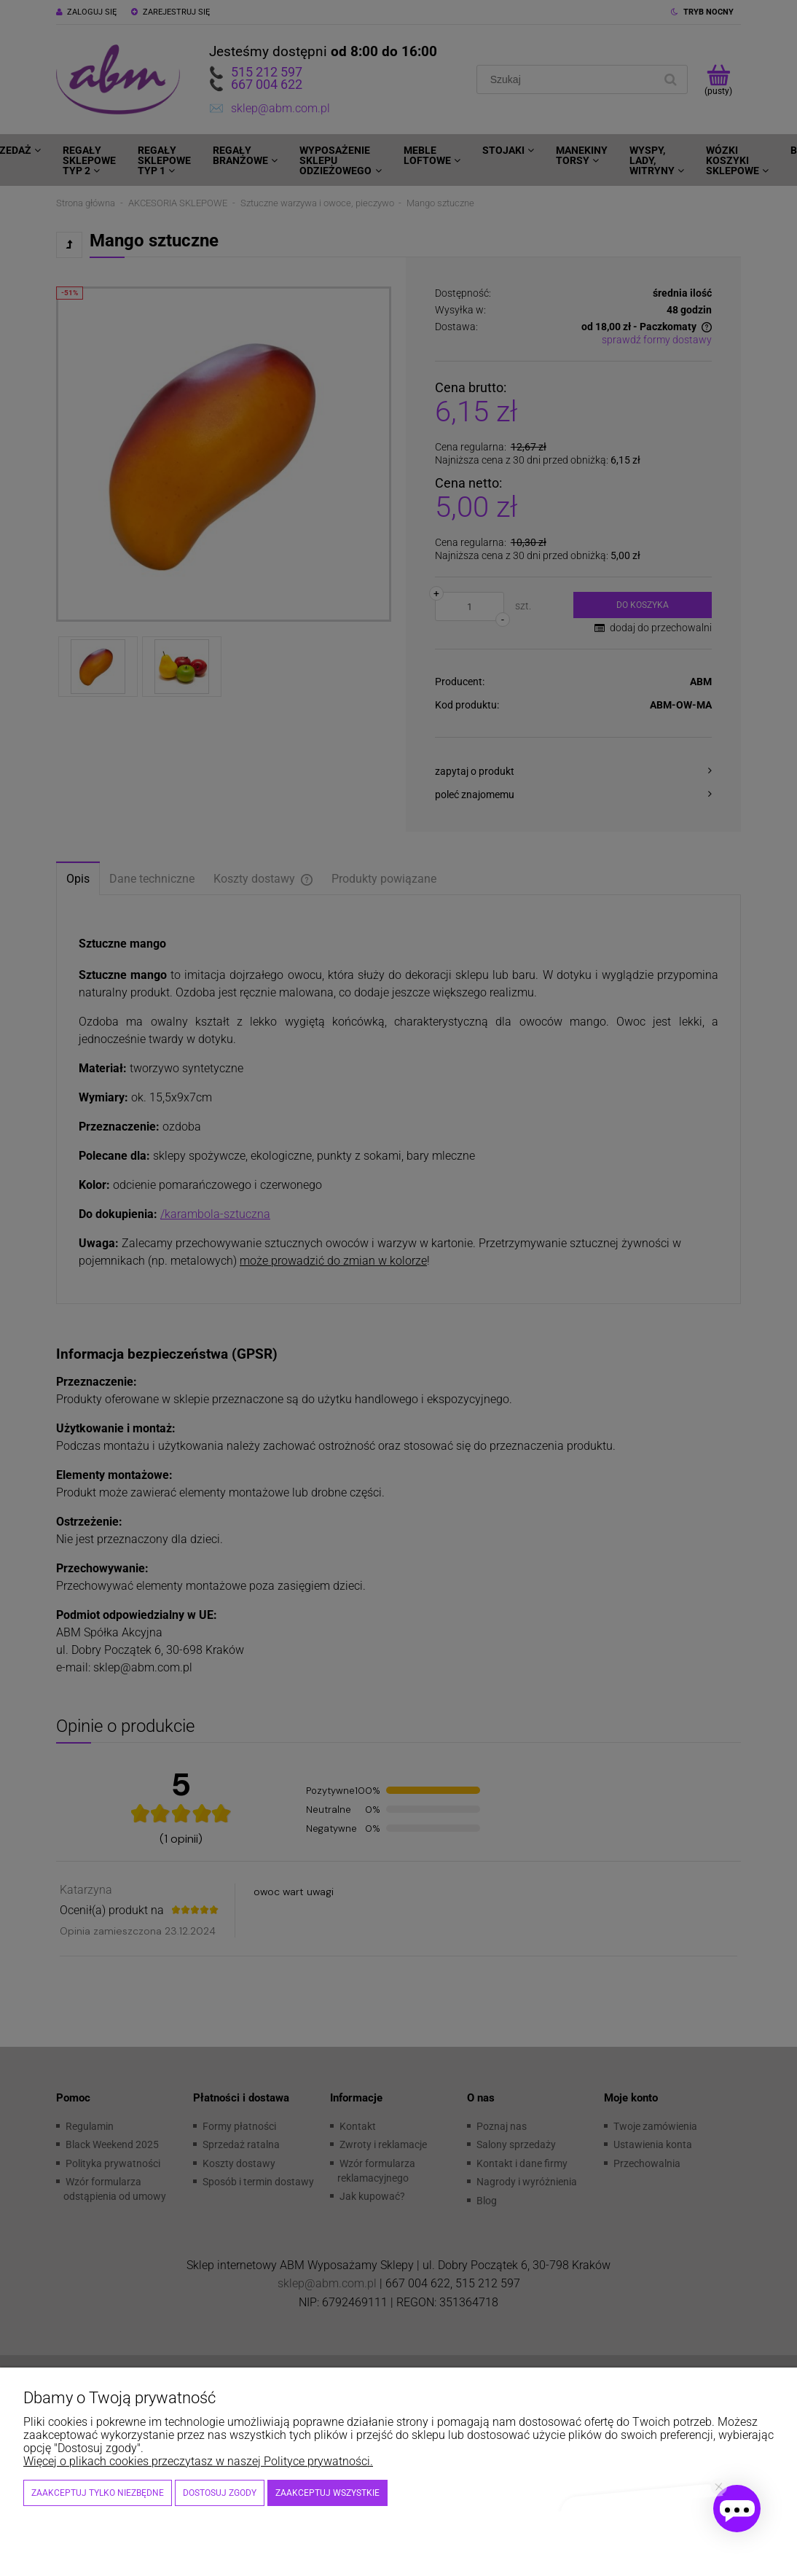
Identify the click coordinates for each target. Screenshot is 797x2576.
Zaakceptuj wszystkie (327, 2493)
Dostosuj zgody (219, 2493)
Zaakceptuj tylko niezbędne (97, 2493)
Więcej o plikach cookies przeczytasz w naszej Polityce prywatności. (198, 2461)
